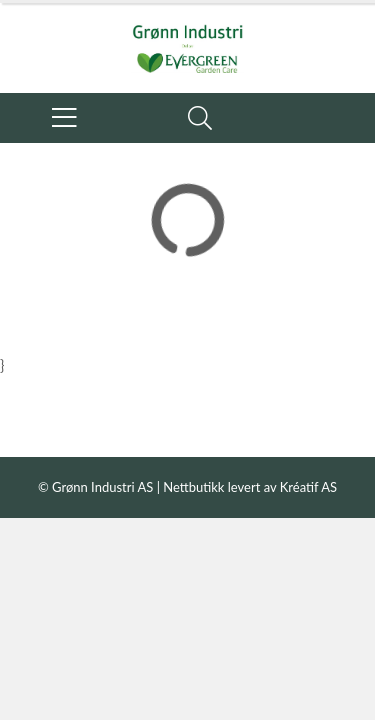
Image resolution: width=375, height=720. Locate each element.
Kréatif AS (308, 487)
